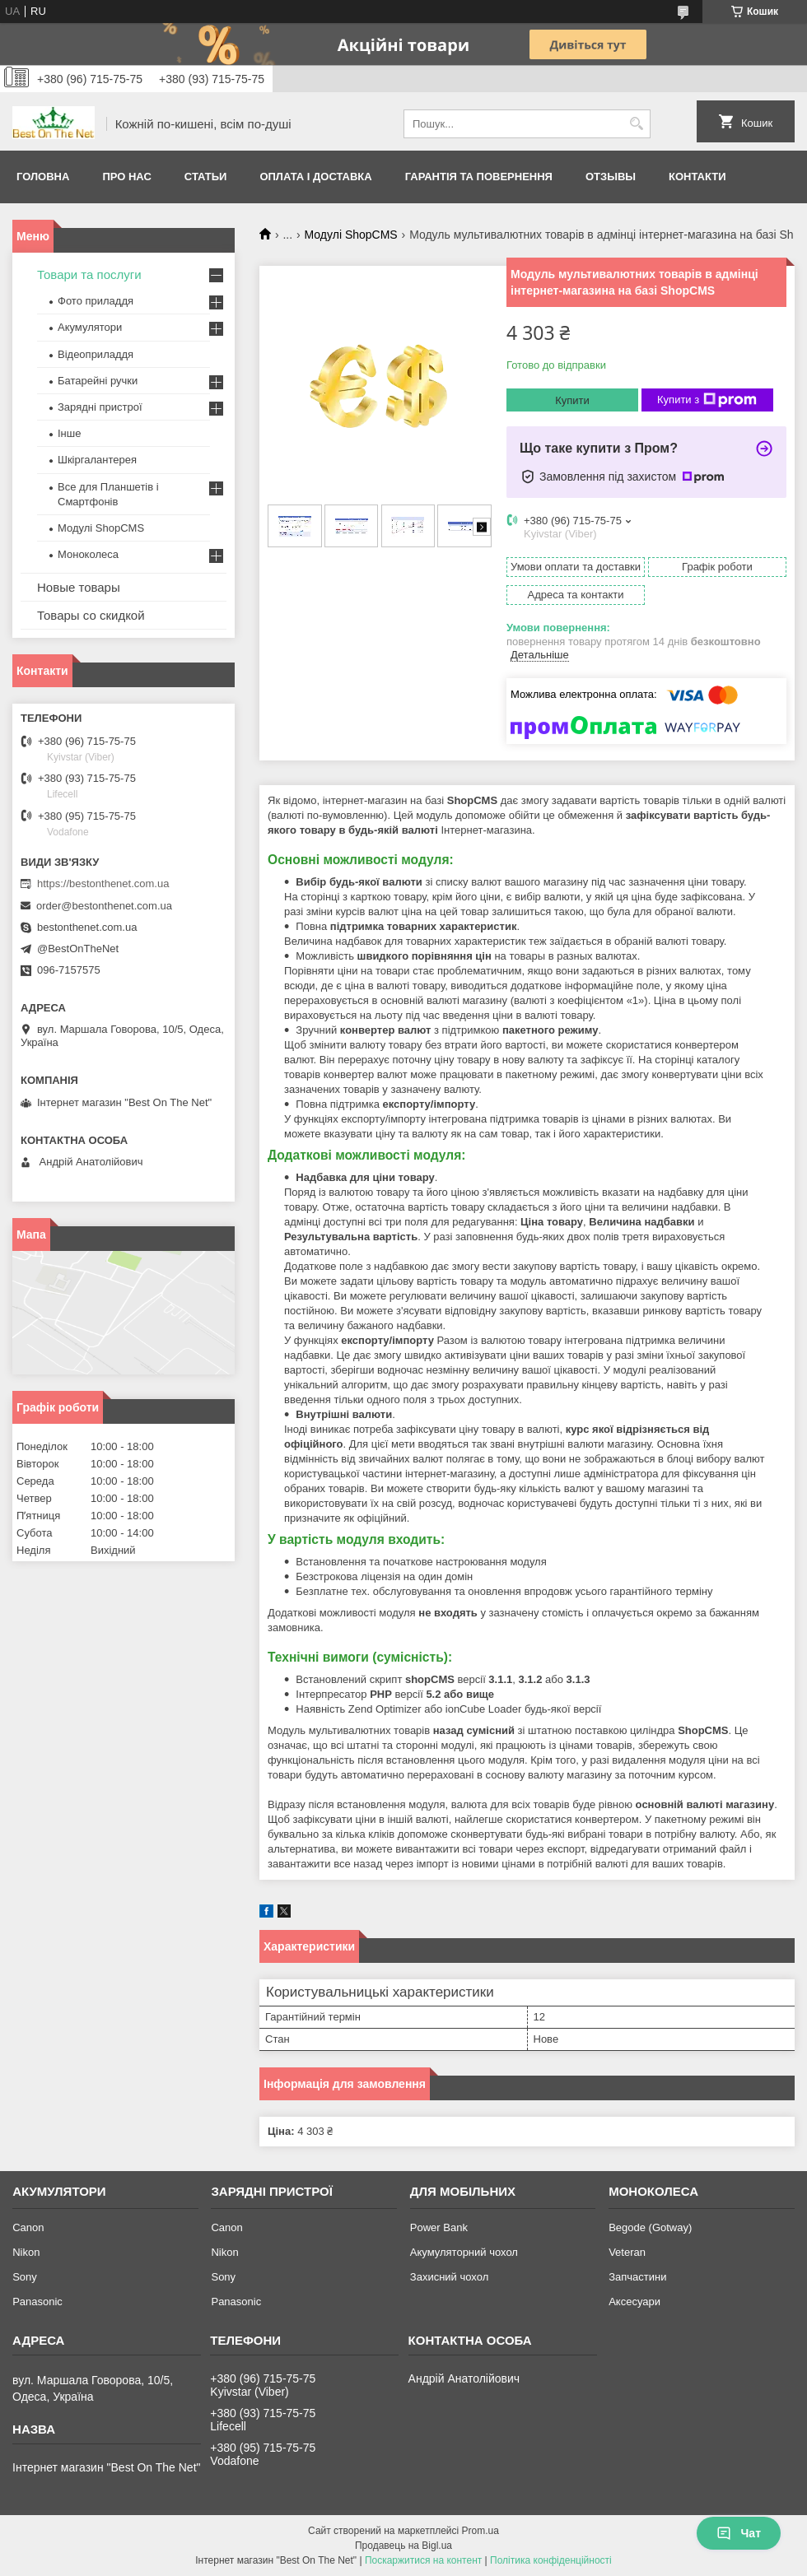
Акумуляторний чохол (464, 2252)
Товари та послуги (89, 274)
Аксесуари (634, 2301)
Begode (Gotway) (650, 2227)
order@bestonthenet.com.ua (104, 906)
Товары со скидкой (91, 615)
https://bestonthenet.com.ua (103, 883)
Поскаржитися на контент (423, 2560)
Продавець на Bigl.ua (403, 2545)
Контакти (697, 176)
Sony (24, 2277)
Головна (42, 176)
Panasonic (37, 2301)
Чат (738, 2533)
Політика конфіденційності (551, 2560)
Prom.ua (480, 2530)
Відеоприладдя (95, 354)
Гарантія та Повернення (479, 176)
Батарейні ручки (98, 380)
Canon (28, 2227)
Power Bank (439, 2227)
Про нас (126, 176)
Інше (69, 433)
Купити (572, 400)
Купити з (707, 400)
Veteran (627, 2252)
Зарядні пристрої (100, 407)
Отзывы (610, 176)
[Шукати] (636, 123)
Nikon (26, 2252)
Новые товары (78, 587)
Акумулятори (90, 327)
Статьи (205, 176)
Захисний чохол (449, 2277)
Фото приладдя (95, 301)
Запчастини (637, 2277)
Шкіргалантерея (97, 459)
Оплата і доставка (315, 176)
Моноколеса (88, 554)
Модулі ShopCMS (351, 234)
